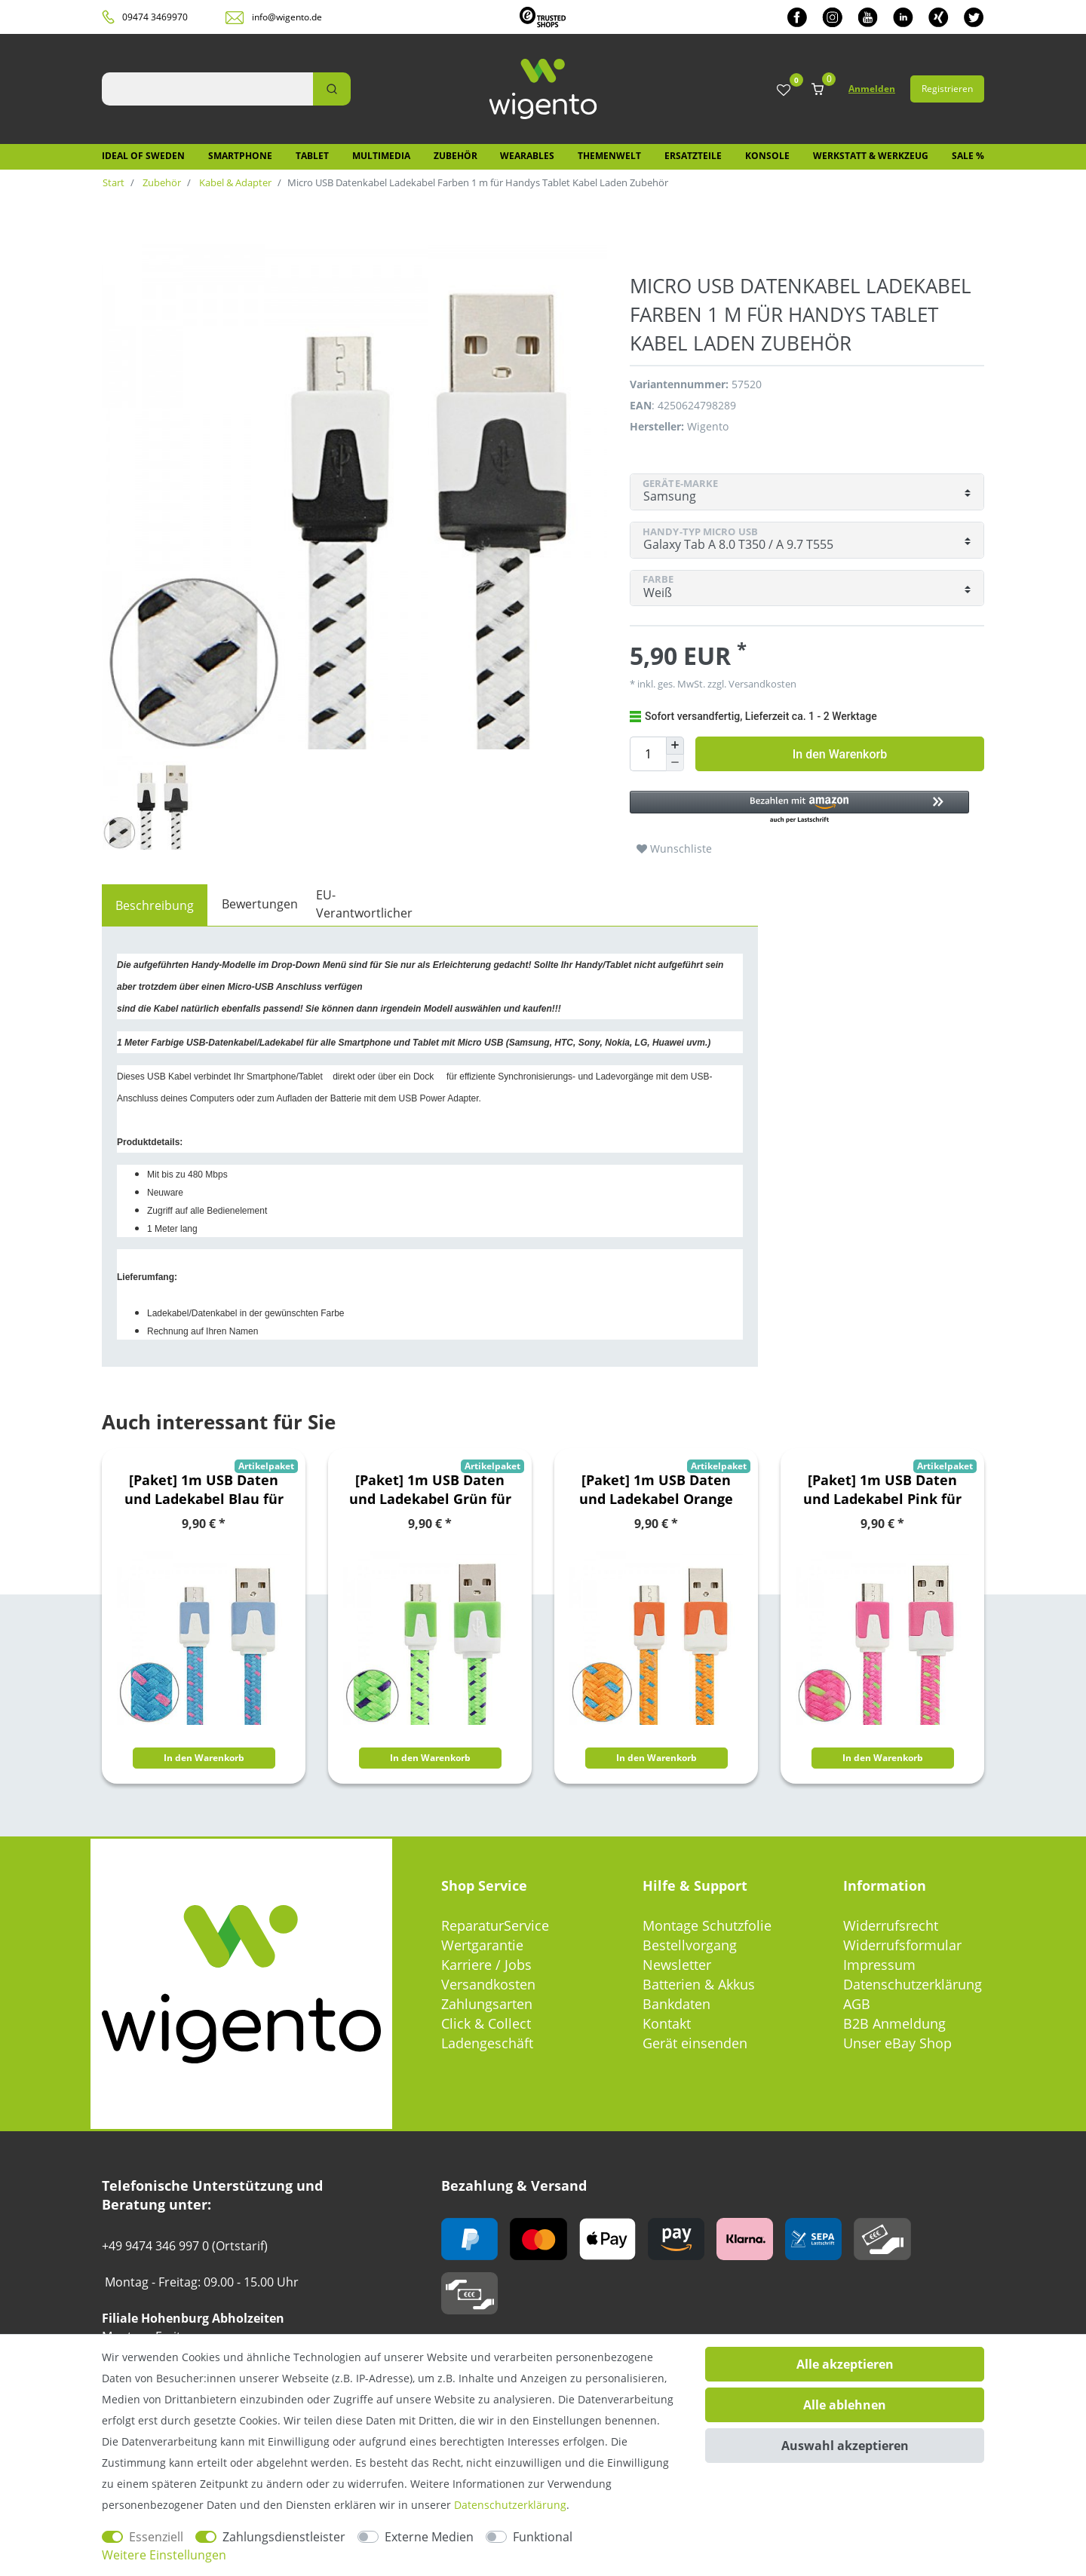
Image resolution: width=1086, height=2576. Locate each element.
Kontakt (667, 2023)
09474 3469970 (155, 17)
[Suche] (332, 89)
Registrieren (947, 88)
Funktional (542, 2537)
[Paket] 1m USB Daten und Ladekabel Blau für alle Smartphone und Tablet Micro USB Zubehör (204, 1490)
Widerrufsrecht (890, 1925)
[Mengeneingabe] (648, 754)
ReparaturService (495, 1925)
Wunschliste (674, 848)
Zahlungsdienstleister (283, 2537)
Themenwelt (609, 155)
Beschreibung (154, 905)
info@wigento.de (287, 17)
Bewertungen (260, 904)
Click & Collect (486, 2023)
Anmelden (871, 88)
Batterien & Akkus (699, 1984)
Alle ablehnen (844, 2405)
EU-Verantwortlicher (364, 904)
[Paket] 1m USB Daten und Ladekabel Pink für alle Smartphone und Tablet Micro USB (882, 1490)
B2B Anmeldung (894, 2023)
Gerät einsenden (695, 2043)
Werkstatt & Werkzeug (870, 155)
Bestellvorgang (690, 1945)
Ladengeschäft (487, 2043)
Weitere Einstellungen (164, 2555)
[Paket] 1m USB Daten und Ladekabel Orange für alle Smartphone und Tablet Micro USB (656, 1490)
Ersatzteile (693, 155)
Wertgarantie (482, 1945)
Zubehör (455, 155)
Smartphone (240, 155)
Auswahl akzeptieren (845, 2445)
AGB (856, 2004)
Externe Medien (429, 2537)
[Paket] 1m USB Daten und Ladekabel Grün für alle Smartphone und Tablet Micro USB (430, 1490)
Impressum (879, 1965)
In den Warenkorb (840, 754)
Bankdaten (676, 2004)
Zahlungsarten (486, 2004)
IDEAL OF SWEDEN (143, 155)
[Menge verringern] (675, 763)
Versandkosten (761, 684)
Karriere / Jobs (486, 1965)
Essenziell (156, 2537)
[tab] (154, 905)
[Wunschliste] (783, 91)
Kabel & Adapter (234, 182)
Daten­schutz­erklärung (510, 2505)
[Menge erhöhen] (675, 746)
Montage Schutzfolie (707, 1925)
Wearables (527, 155)
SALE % (968, 155)
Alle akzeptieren (845, 2364)
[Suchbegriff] (207, 89)
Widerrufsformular (902, 1945)
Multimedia (381, 155)
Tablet (312, 155)
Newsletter (677, 1965)
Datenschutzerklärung (912, 1984)
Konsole (767, 155)
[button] (799, 808)
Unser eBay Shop (897, 2043)
